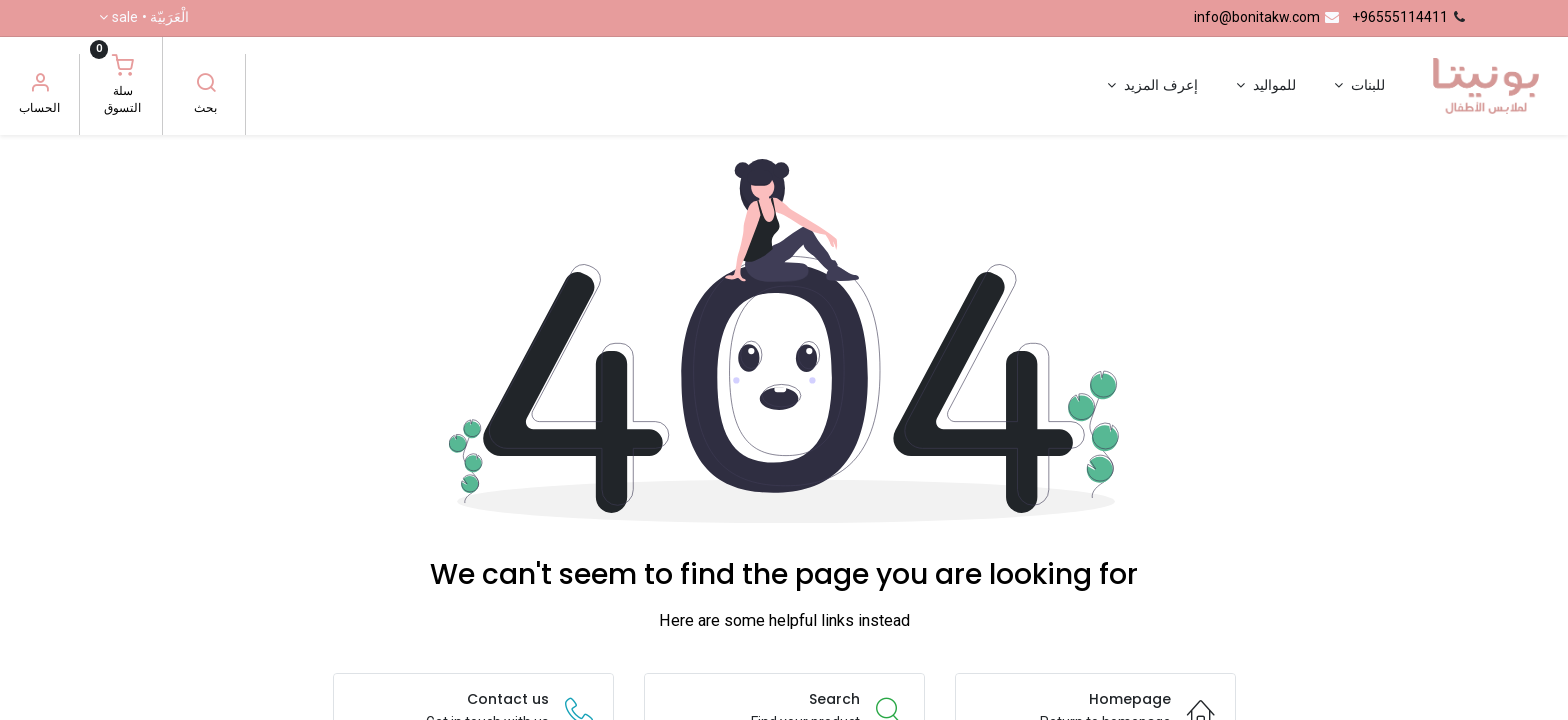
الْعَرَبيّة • (150, 18)
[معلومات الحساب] (40, 85)
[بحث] (206, 85)
